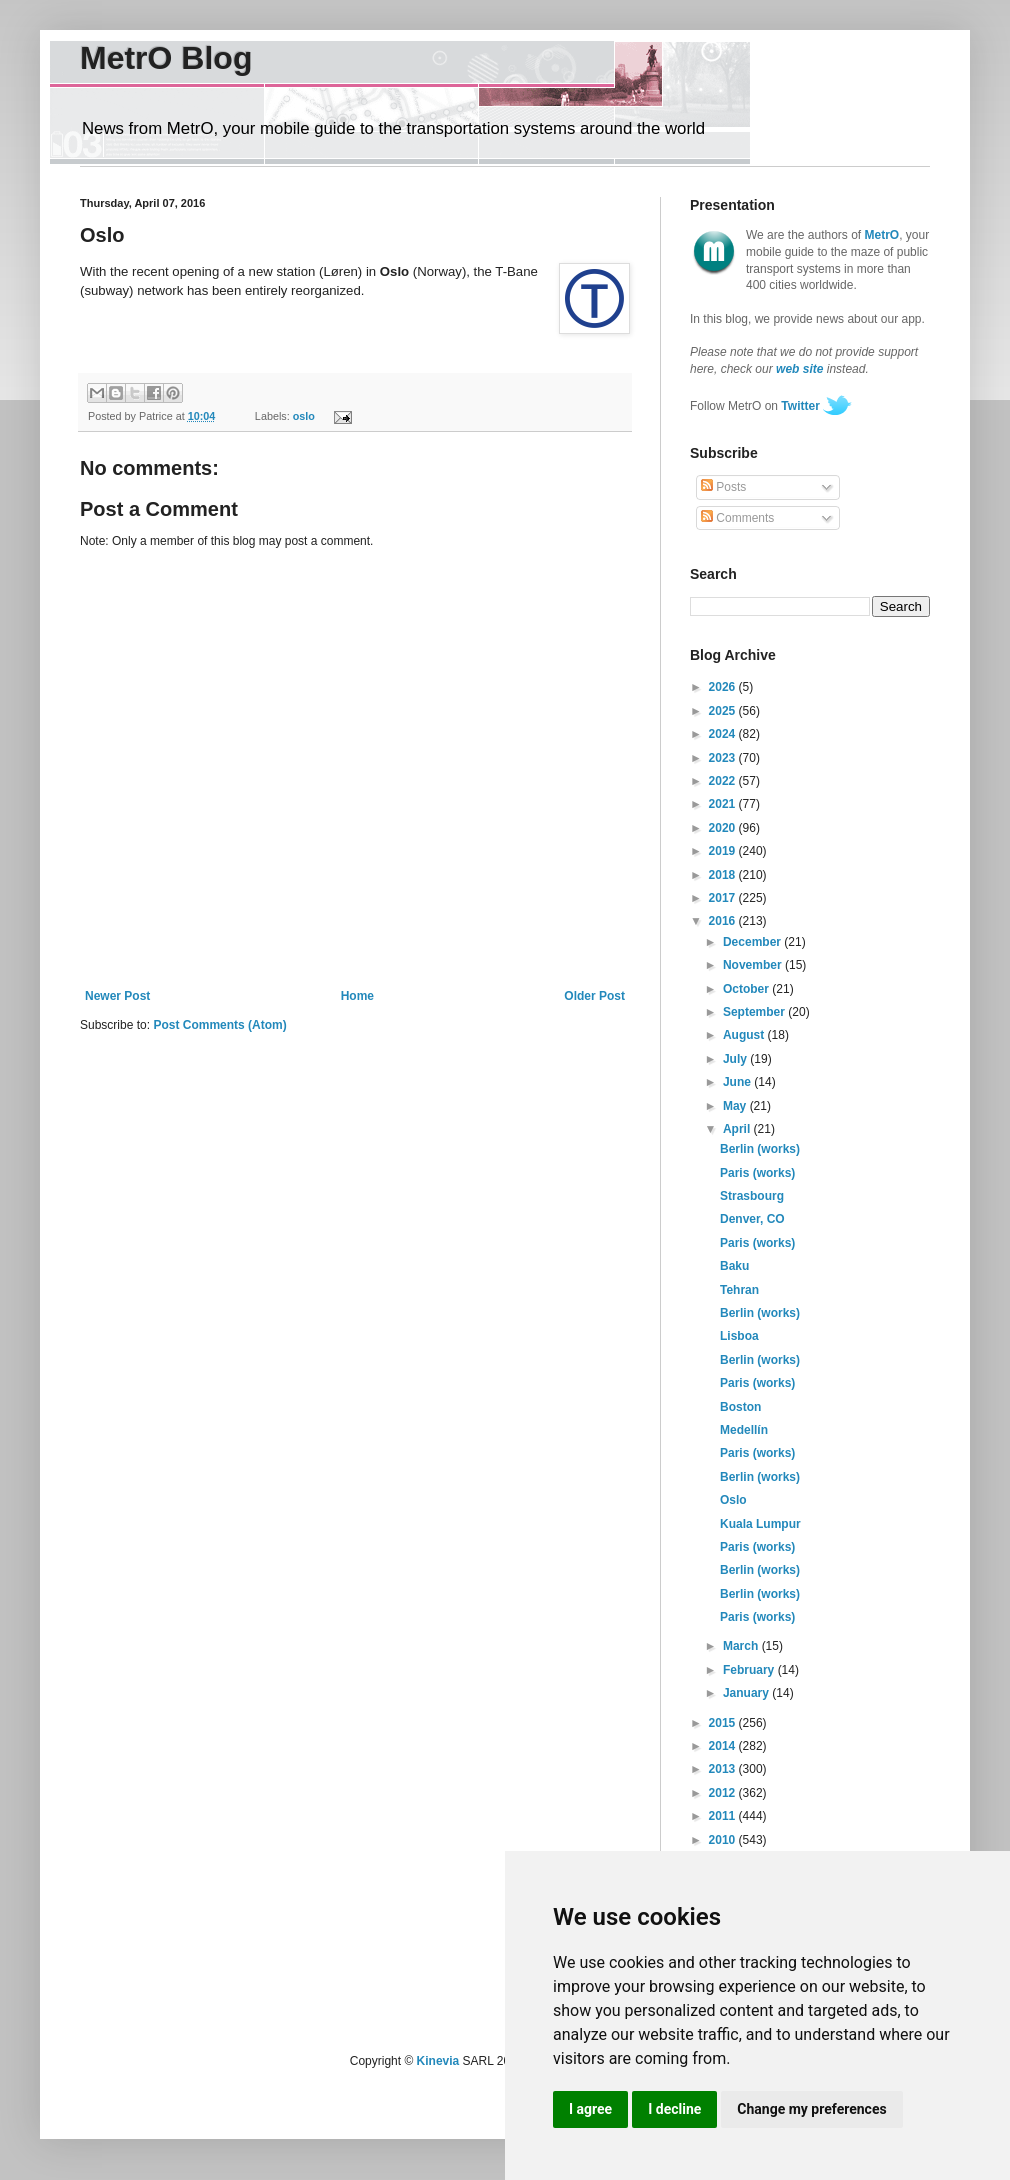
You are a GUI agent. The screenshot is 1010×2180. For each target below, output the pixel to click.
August (745, 1035)
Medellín (744, 1430)
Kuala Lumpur (760, 1524)
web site (799, 369)
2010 (724, 1840)
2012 (724, 1793)
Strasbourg (752, 1196)
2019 (724, 851)
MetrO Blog (166, 58)
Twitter (800, 406)
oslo (304, 416)
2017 (724, 898)
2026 (724, 687)
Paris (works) (757, 1173)
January (747, 1693)
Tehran (739, 1290)
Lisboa (739, 1336)
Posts (723, 487)
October (747, 989)
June (738, 1082)
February (750, 1670)
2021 (724, 804)
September (755, 1012)
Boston (740, 1407)
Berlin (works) (760, 1149)
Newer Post (117, 996)
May (736, 1106)
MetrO (882, 235)
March (742, 1646)
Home (357, 996)
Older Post (594, 996)
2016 (724, 921)
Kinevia (438, 2061)
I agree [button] (590, 2109)
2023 (724, 758)
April (738, 1129)
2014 (724, 1746)
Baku (734, 1266)
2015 (724, 1723)
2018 (724, 875)
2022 (724, 781)
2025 (724, 711)
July (736, 1059)
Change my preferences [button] (811, 2109)
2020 (724, 828)
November (754, 965)
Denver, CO (752, 1219)
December (753, 942)
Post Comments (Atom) (219, 1025)
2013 (724, 1769)
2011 (724, 1816)
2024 (724, 734)
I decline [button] (674, 2109)
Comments (737, 518)
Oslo (733, 1500)
